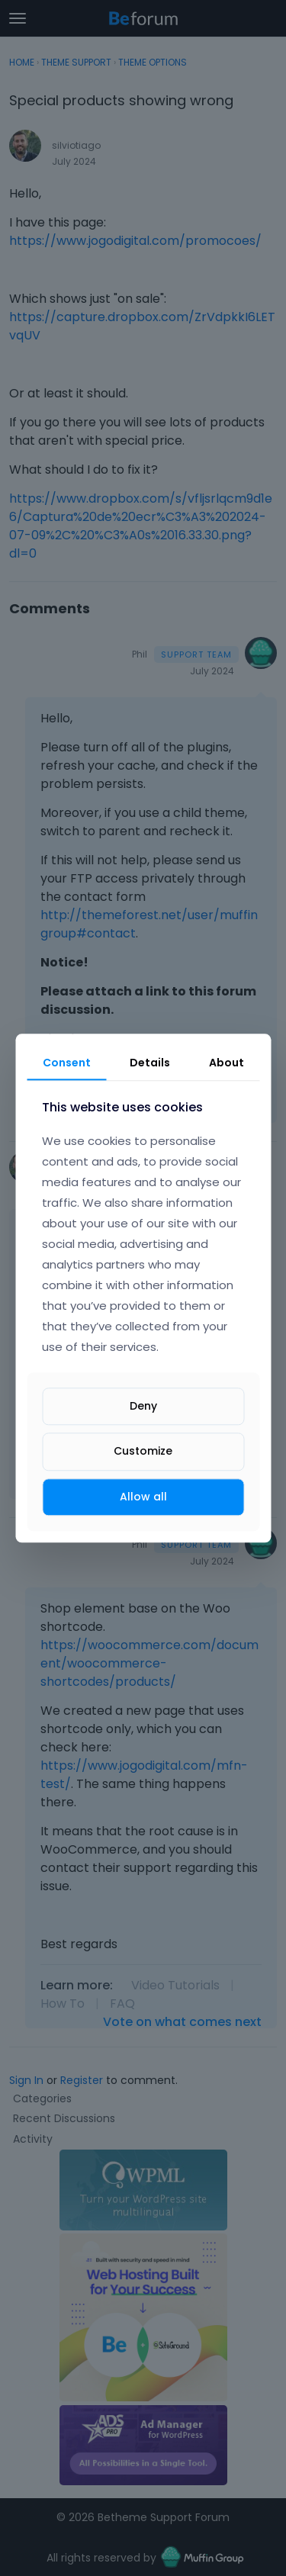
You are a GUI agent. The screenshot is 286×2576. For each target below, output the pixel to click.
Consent (67, 1062)
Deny (143, 1406)
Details (150, 1062)
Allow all (143, 1496)
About (226, 1062)
